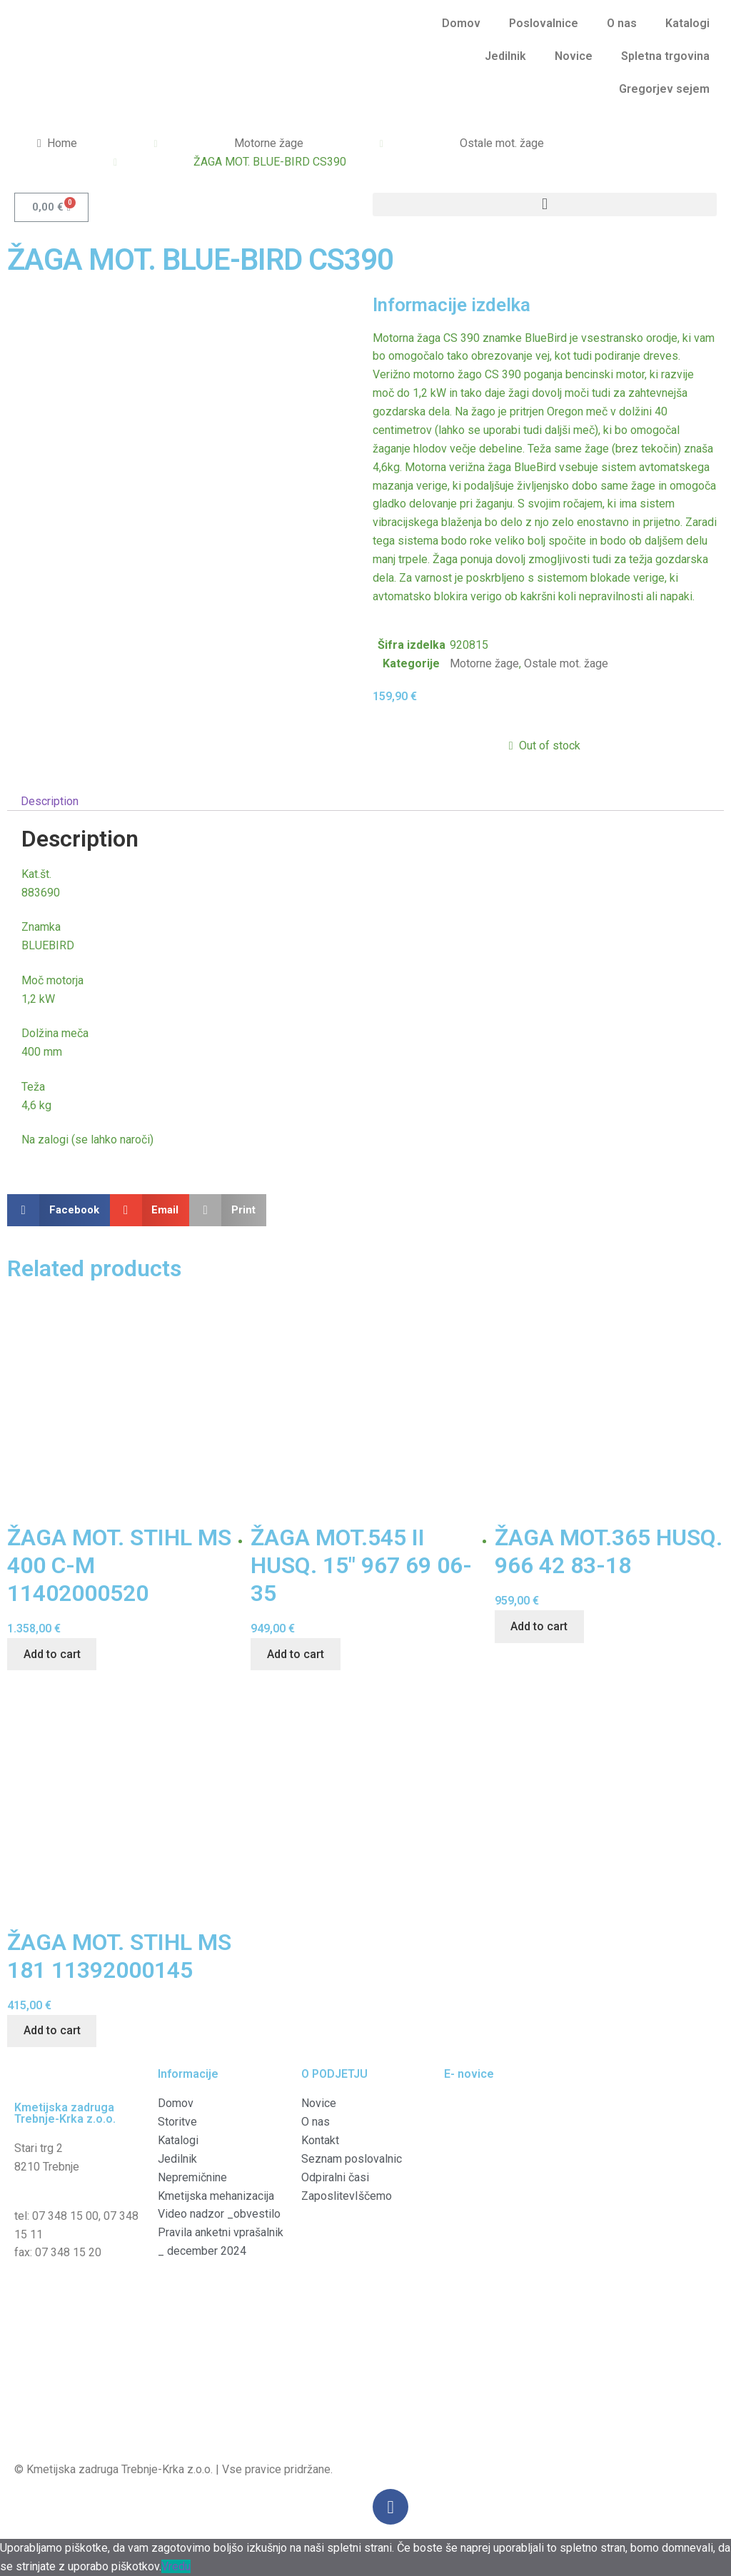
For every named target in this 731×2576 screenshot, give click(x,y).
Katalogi (687, 23)
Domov (461, 23)
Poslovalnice (543, 23)
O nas (622, 23)
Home (62, 143)
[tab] (365, 801)
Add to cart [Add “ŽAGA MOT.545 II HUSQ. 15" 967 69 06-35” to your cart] (295, 1654)
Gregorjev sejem (664, 89)
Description (50, 801)
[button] (545, 204)
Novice (574, 56)
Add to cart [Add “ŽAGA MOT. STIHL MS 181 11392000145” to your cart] (52, 2030)
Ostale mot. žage (502, 143)
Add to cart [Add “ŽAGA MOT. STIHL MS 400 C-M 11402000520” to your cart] (52, 1654)
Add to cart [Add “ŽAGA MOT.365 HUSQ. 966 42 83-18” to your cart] (539, 1626)
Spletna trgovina (665, 56)
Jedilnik (505, 56)
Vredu (176, 2566)
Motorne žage (268, 143)
